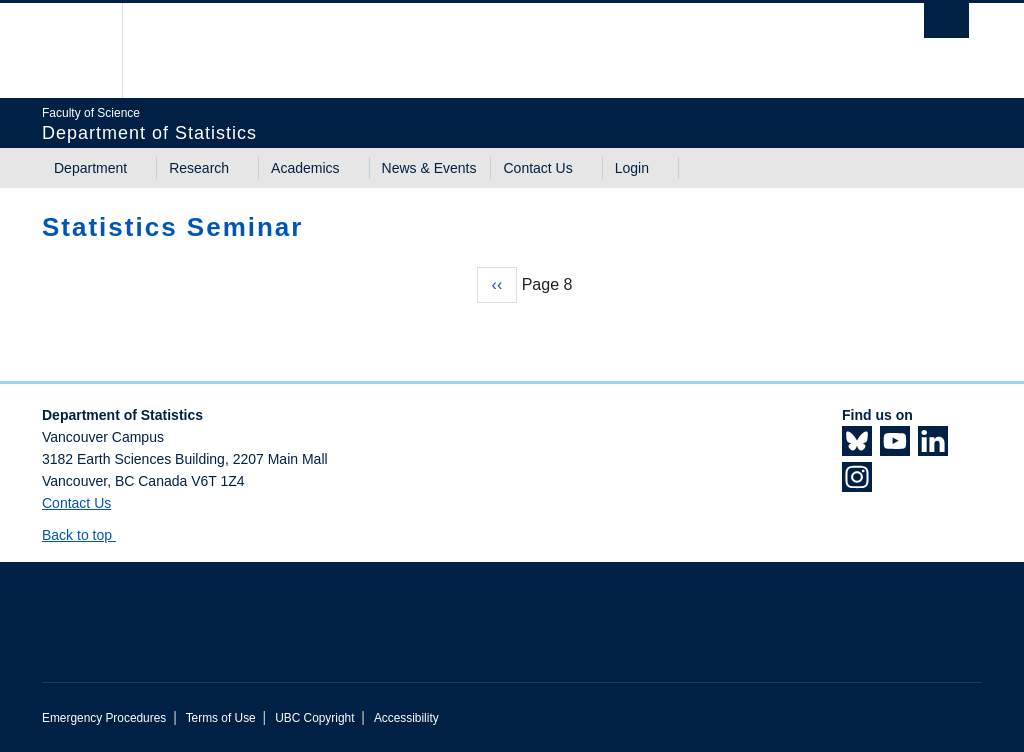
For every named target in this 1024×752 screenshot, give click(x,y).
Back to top (86, 535)
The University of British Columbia (89, 50)
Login (632, 168)
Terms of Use (221, 718)
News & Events (429, 168)
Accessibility (406, 718)
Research (199, 168)
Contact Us (537, 168)
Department (90, 168)
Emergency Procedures (104, 718)
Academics (305, 168)
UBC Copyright (314, 718)
